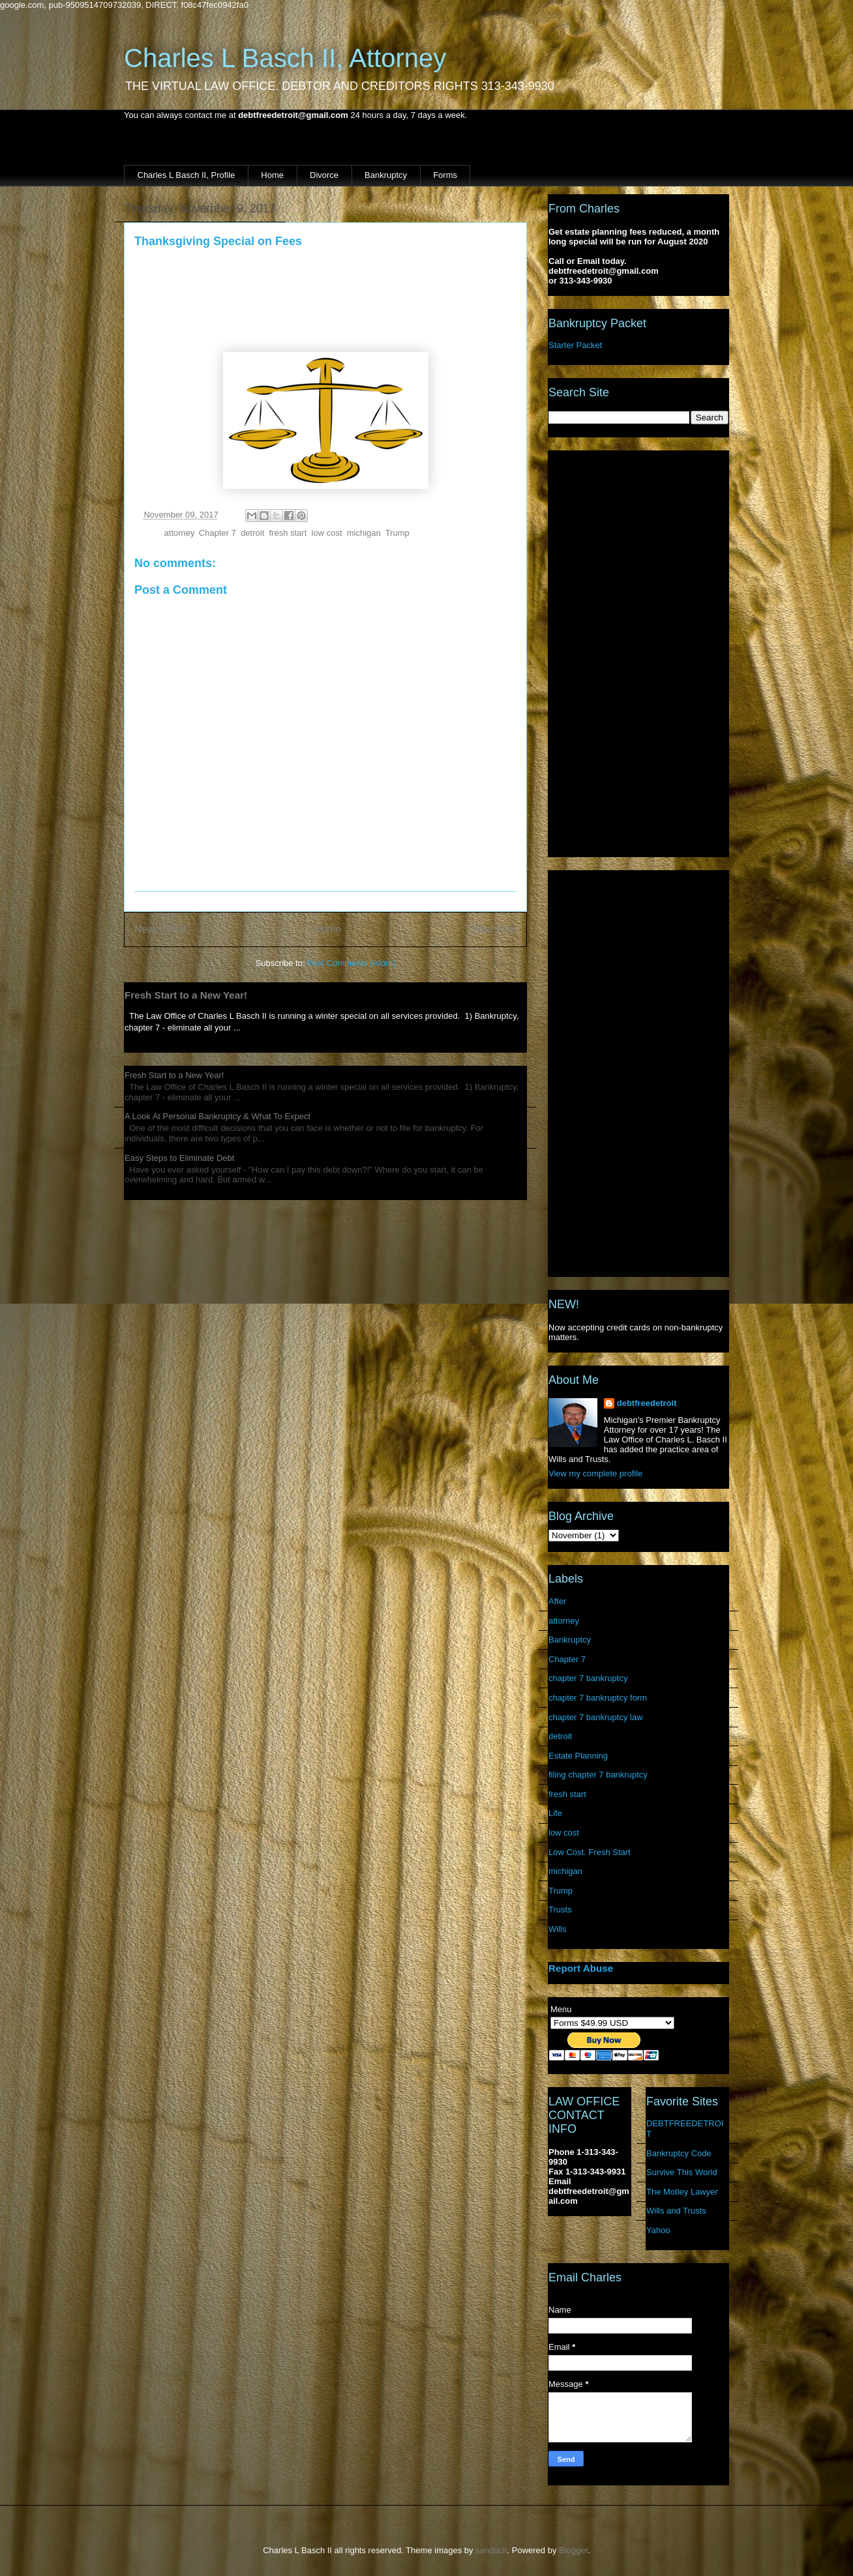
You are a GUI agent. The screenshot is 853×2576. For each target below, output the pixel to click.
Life (555, 1813)
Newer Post (160, 929)
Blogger (573, 2550)
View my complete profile (595, 1473)
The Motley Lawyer (682, 2192)
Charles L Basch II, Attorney (285, 58)
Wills (557, 1929)
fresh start (288, 533)
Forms (445, 175)
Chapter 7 (217, 533)
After (557, 1601)
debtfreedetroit (647, 1403)
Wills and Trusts (676, 2211)
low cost (327, 533)
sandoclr (491, 2550)
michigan (364, 533)
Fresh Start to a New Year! (186, 995)
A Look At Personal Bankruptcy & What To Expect (217, 1116)
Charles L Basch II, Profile (186, 175)
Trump (397, 533)
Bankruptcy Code (678, 2153)
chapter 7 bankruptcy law (595, 1717)
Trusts (560, 1909)
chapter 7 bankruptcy (587, 1678)
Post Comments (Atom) (351, 963)
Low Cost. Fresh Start (589, 1852)
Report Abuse (580, 1968)
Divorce (324, 175)
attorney (179, 533)
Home (272, 175)
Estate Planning (578, 1756)
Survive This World (681, 2172)
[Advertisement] (638, 651)
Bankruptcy (386, 175)
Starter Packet (575, 345)
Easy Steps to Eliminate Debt (179, 1158)
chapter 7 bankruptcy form (597, 1698)
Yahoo (658, 2230)
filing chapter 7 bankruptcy (598, 1774)
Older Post (492, 929)
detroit (252, 533)
